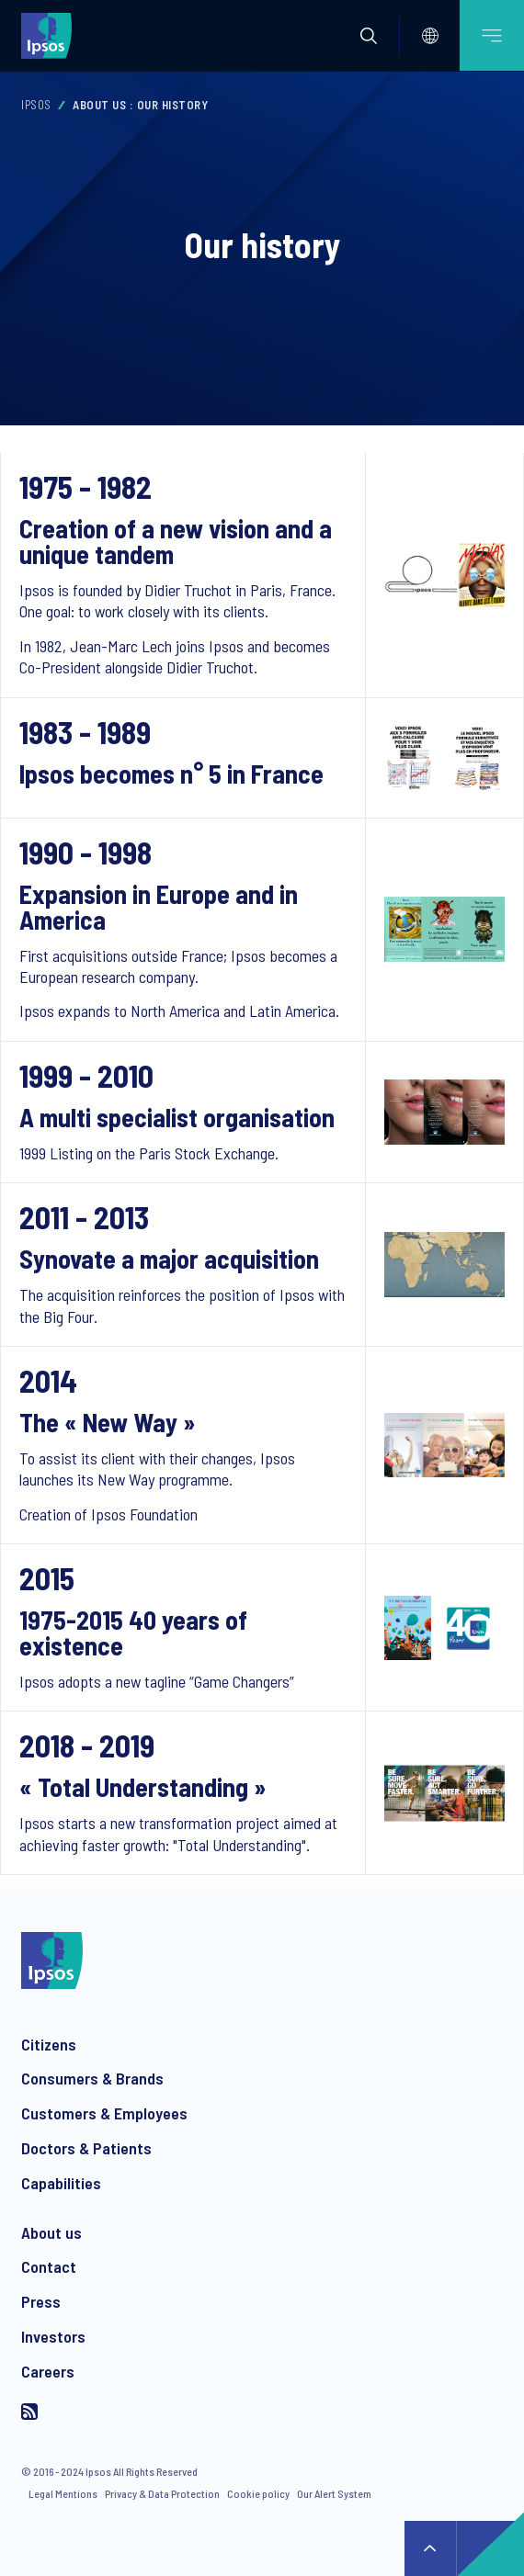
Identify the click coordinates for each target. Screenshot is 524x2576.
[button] (368, 36)
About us (51, 2232)
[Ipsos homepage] (50, 35)
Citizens (48, 2044)
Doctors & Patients (86, 2148)
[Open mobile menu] (492, 35)
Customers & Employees (104, 2113)
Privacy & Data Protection (162, 2493)
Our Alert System (334, 2493)
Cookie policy (258, 2493)
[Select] (430, 36)
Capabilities (61, 2183)
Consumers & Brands (92, 2078)
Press (41, 2301)
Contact (48, 2266)
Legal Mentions (62, 2493)
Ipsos (36, 104)
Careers (47, 2371)
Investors (53, 2336)
